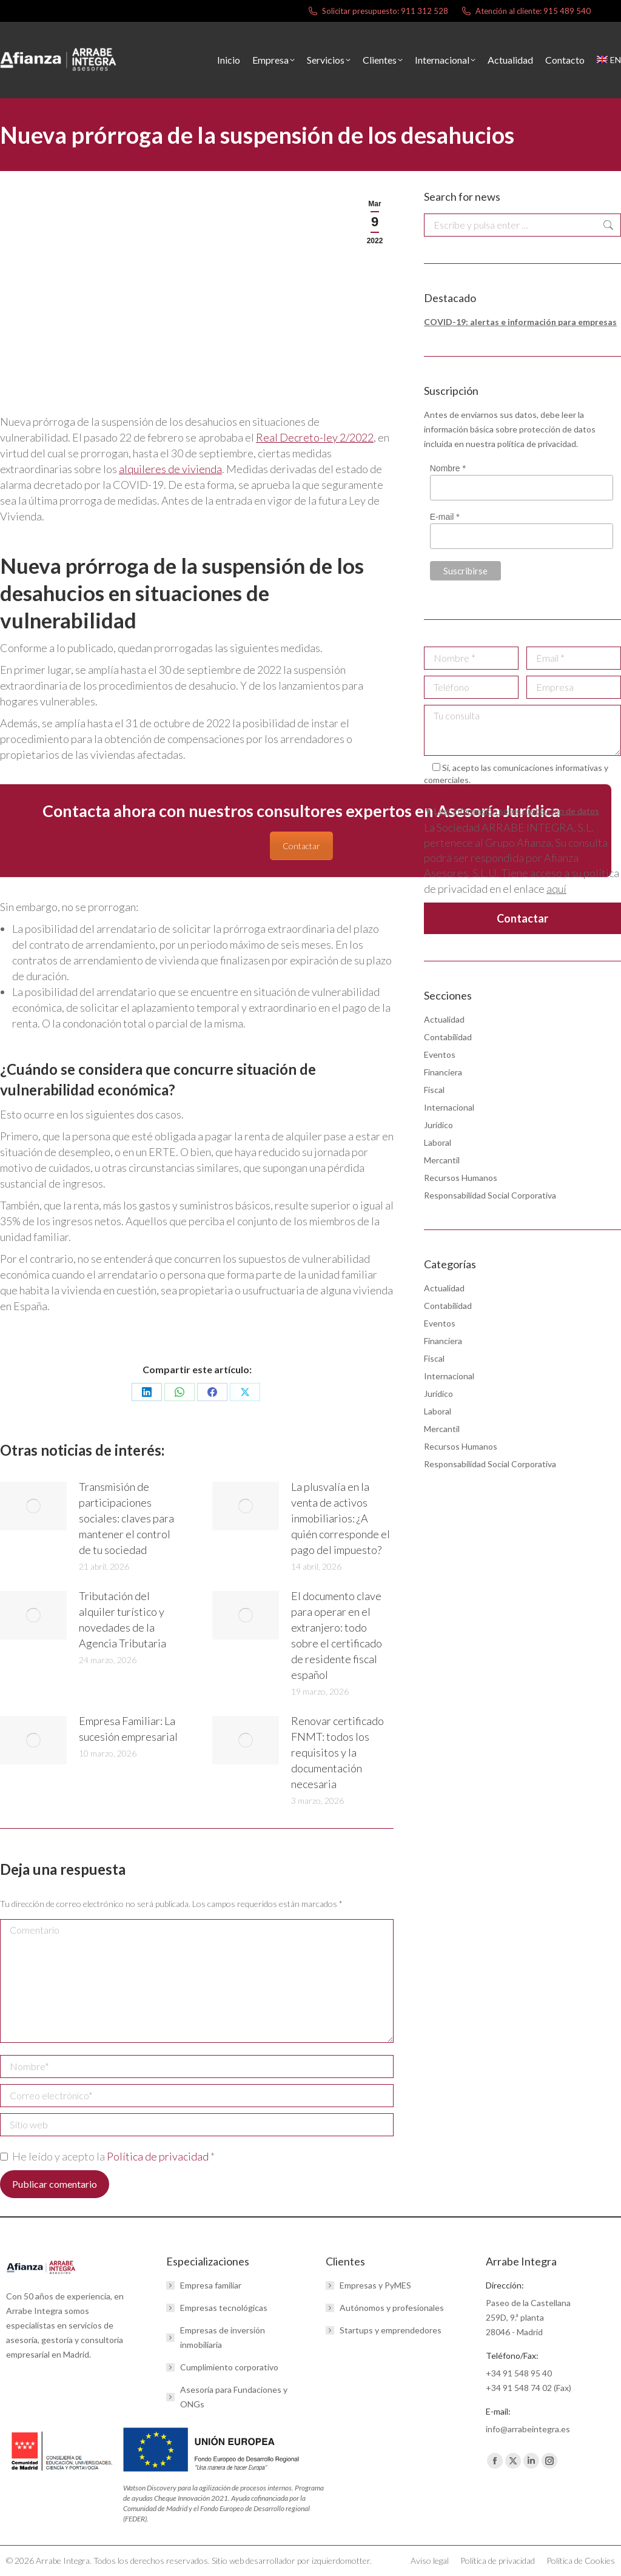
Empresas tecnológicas (223, 2307)
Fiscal (434, 1090)
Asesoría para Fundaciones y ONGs (233, 2396)
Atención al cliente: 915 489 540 (525, 11)
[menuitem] (609, 60)
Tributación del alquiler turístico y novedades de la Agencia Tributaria (122, 1619)
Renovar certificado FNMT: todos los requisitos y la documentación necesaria (337, 1752)
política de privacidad (536, 444)
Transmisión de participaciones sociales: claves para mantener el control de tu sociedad (126, 1518)
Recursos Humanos (460, 1177)
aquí (556, 888)
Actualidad (444, 1019)
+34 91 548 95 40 (519, 2373)
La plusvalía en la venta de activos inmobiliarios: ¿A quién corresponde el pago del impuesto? (340, 1518)
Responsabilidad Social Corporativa (490, 1195)
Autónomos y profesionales (392, 2307)
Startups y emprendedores (390, 2330)
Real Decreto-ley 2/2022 (315, 437)
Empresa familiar (210, 2285)
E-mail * (445, 517)
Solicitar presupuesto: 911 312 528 (377, 11)
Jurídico (438, 1125)
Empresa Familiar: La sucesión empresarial (128, 1728)
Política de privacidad (158, 2156)
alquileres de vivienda (170, 469)
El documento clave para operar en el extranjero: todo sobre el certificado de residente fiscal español (336, 1635)
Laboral (437, 1142)
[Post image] (33, 1506)
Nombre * (448, 468)
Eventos (439, 1054)
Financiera (443, 1072)
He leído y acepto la (107, 2156)
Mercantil (442, 1160)
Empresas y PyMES (375, 2285)
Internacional (449, 1107)
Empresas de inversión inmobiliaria (222, 2337)
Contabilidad (448, 1037)
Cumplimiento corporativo (229, 2367)
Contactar (301, 846)
